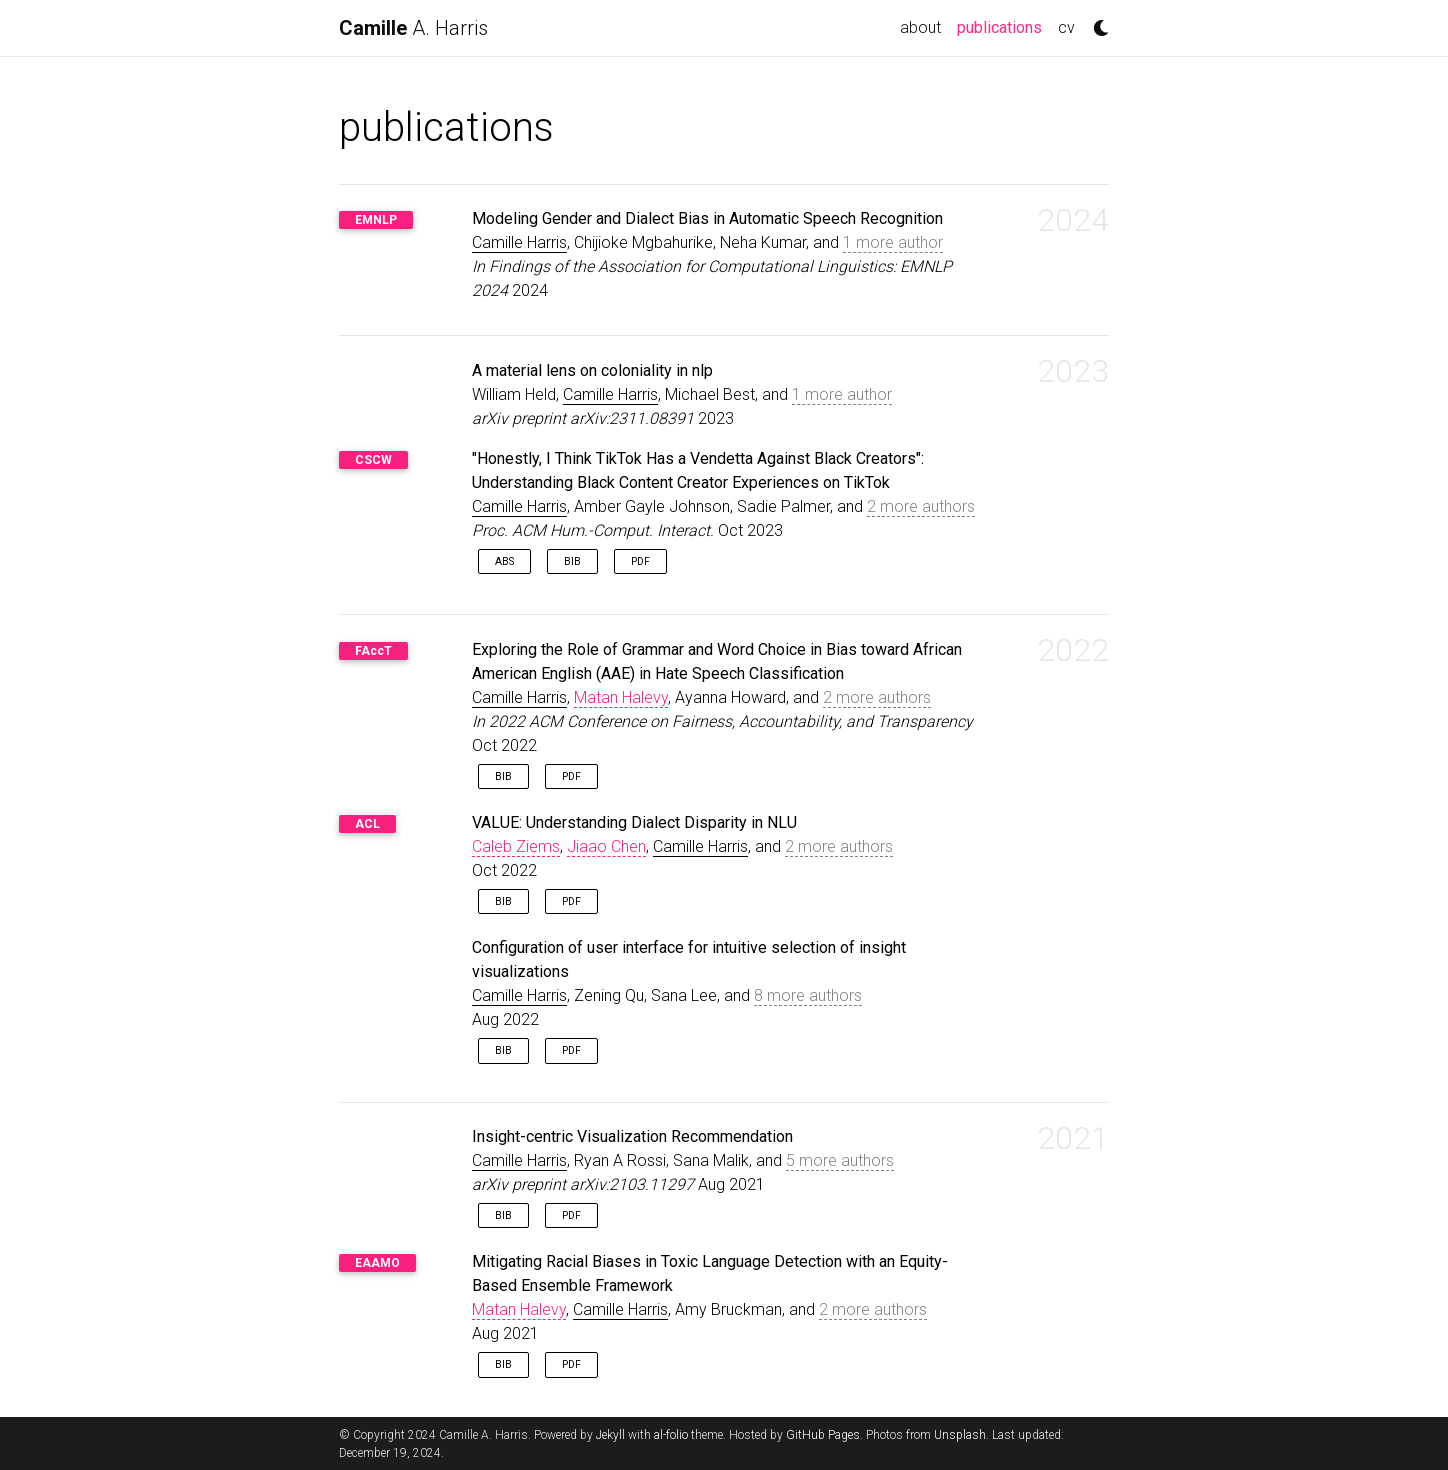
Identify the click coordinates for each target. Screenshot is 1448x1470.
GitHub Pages (823, 1435)
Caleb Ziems (516, 846)
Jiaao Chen (606, 846)
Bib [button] (572, 561)
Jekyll (610, 1435)
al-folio (671, 1435)
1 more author (893, 242)
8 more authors (808, 995)
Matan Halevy (621, 697)
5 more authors (840, 1160)
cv (1066, 27)
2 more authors (921, 506)
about (920, 27)
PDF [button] (640, 561)
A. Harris (413, 28)
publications (1003, 26)
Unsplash (960, 1435)
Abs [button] (504, 561)
